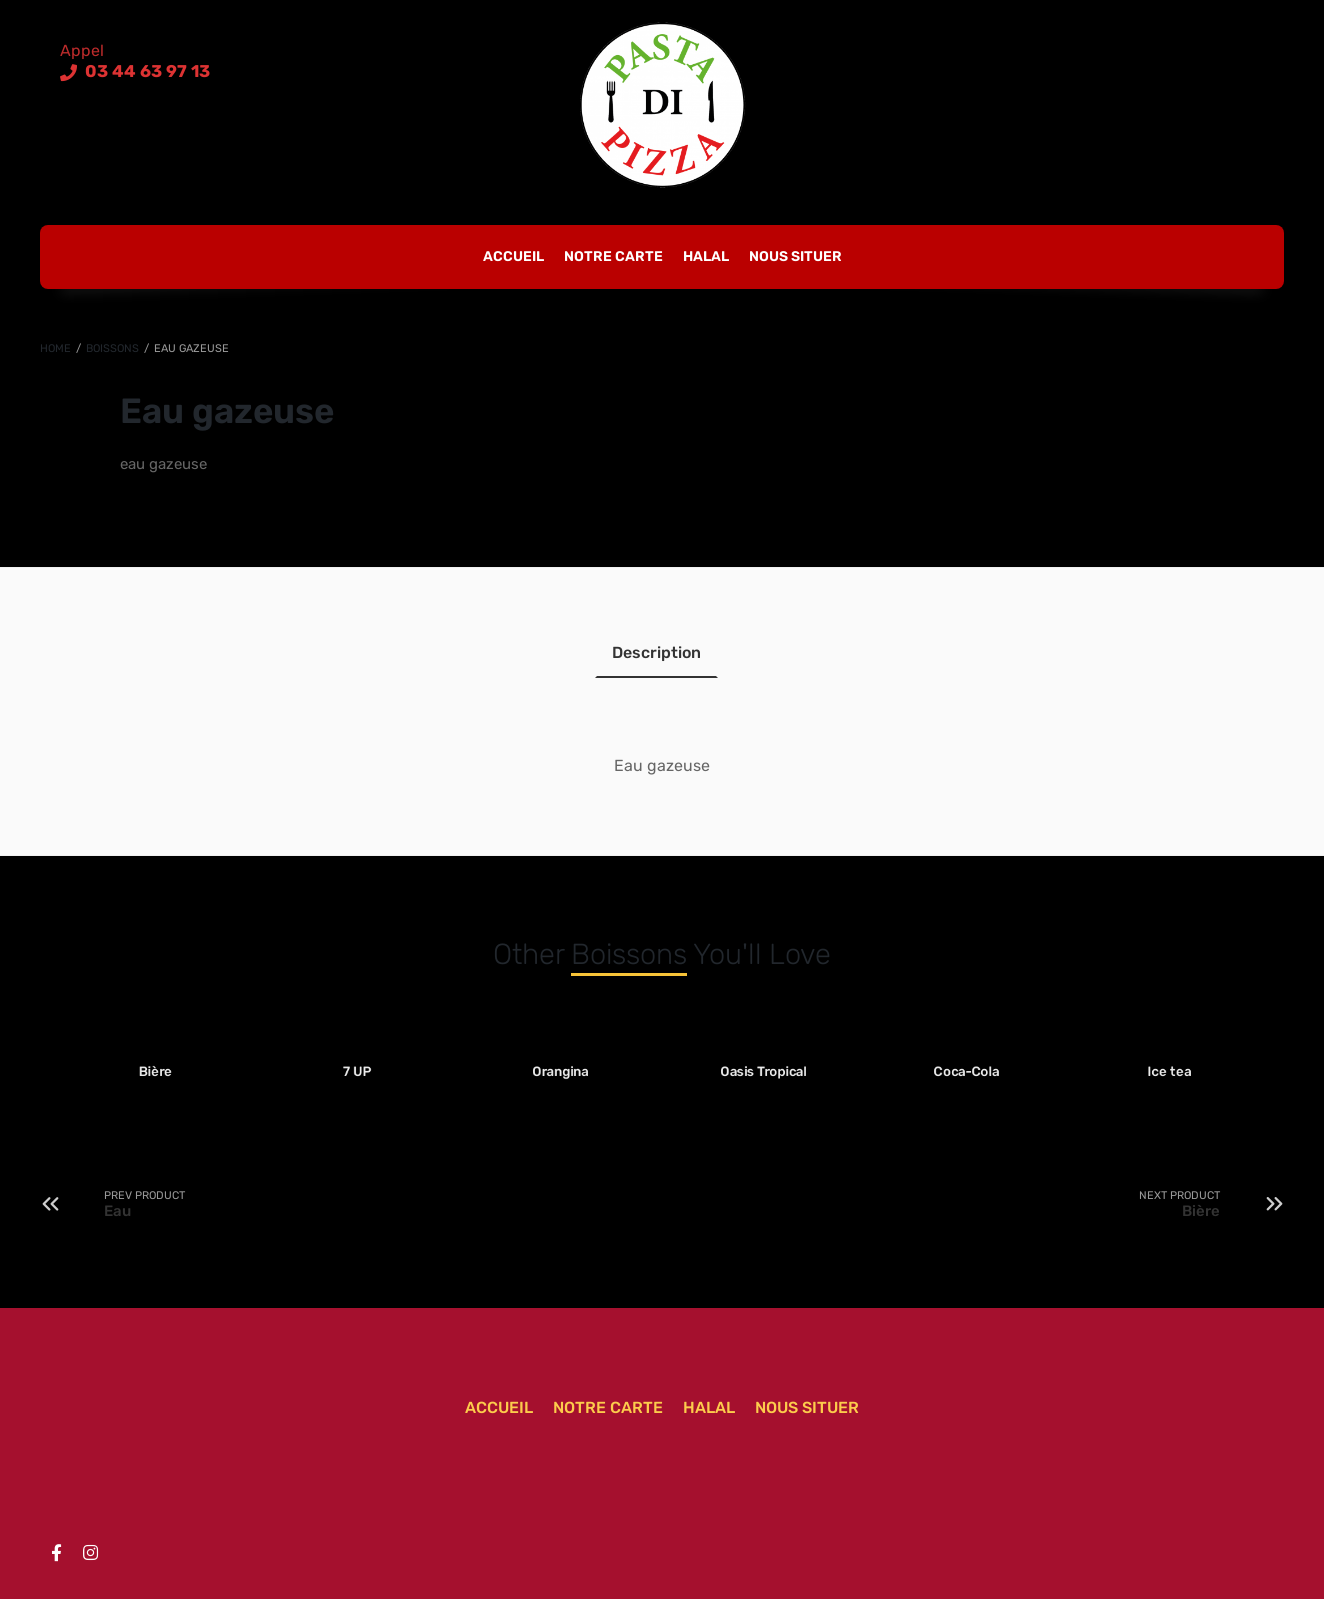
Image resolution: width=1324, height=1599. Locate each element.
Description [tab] (656, 652)
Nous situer (795, 256)
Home (55, 348)
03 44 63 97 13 (145, 71)
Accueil (513, 256)
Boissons (112, 348)
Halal (706, 256)
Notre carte (613, 256)
